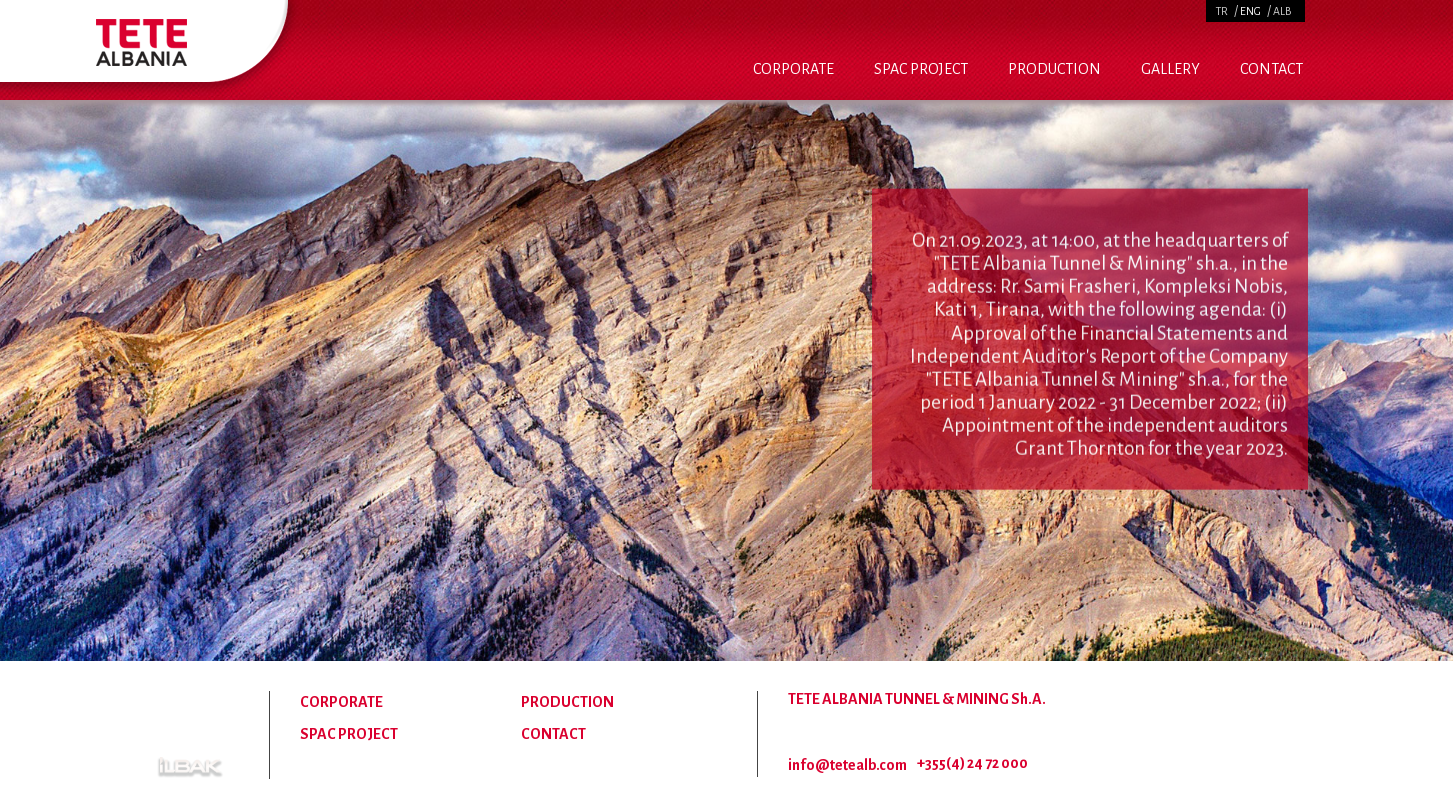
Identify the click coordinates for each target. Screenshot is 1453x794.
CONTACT (1271, 69)
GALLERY (1170, 69)
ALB (1282, 11)
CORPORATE (793, 69)
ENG (1250, 11)
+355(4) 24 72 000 (972, 763)
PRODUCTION (1054, 69)
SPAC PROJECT (921, 69)
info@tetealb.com (847, 765)
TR (1222, 11)
